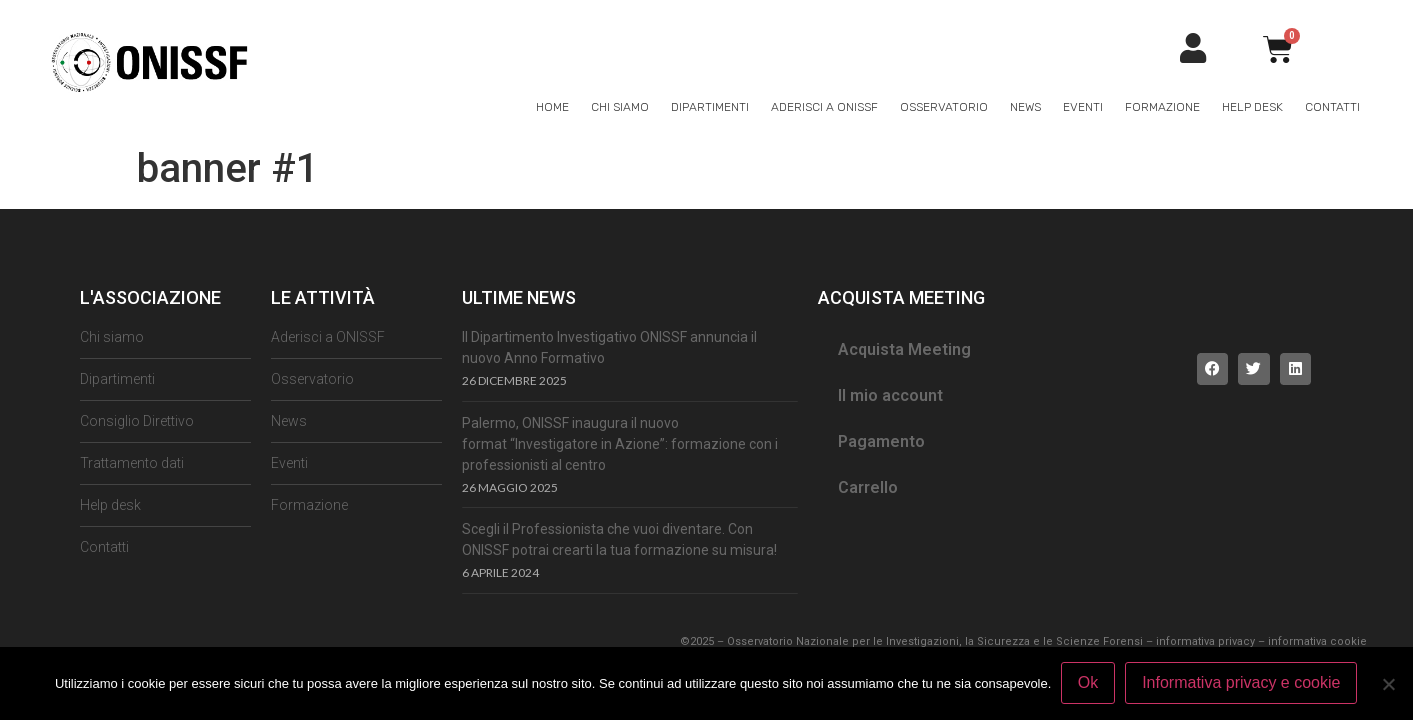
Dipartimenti (710, 107)
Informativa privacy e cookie (1242, 683)
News (1025, 107)
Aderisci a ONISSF (824, 107)
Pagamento (881, 441)
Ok (1088, 683)
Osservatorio (944, 107)
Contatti (1332, 107)
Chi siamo (620, 107)
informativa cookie (1317, 641)
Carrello (868, 487)
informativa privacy (1205, 641)
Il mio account (890, 395)
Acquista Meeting (904, 349)
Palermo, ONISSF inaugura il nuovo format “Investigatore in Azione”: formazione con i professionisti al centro (620, 444)
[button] (1213, 369)
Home (552, 107)
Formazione (1162, 107)
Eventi (1083, 107)
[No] (1388, 684)
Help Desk (1252, 107)
